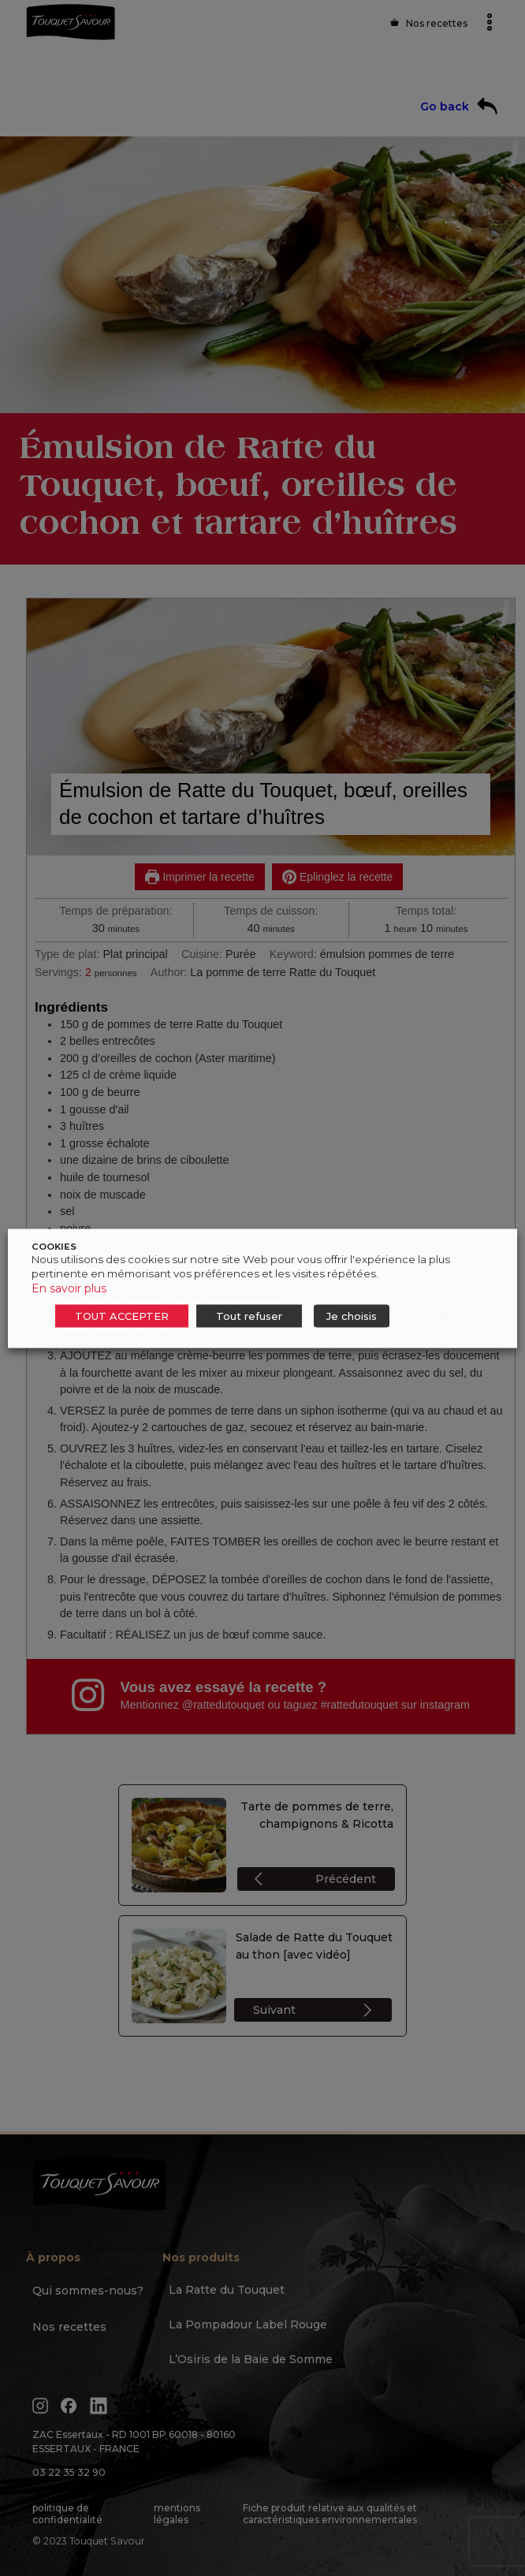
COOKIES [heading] (54, 1245)
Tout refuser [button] (249, 1315)
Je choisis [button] (351, 1315)
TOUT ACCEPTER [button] (122, 1315)
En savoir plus (69, 1288)
